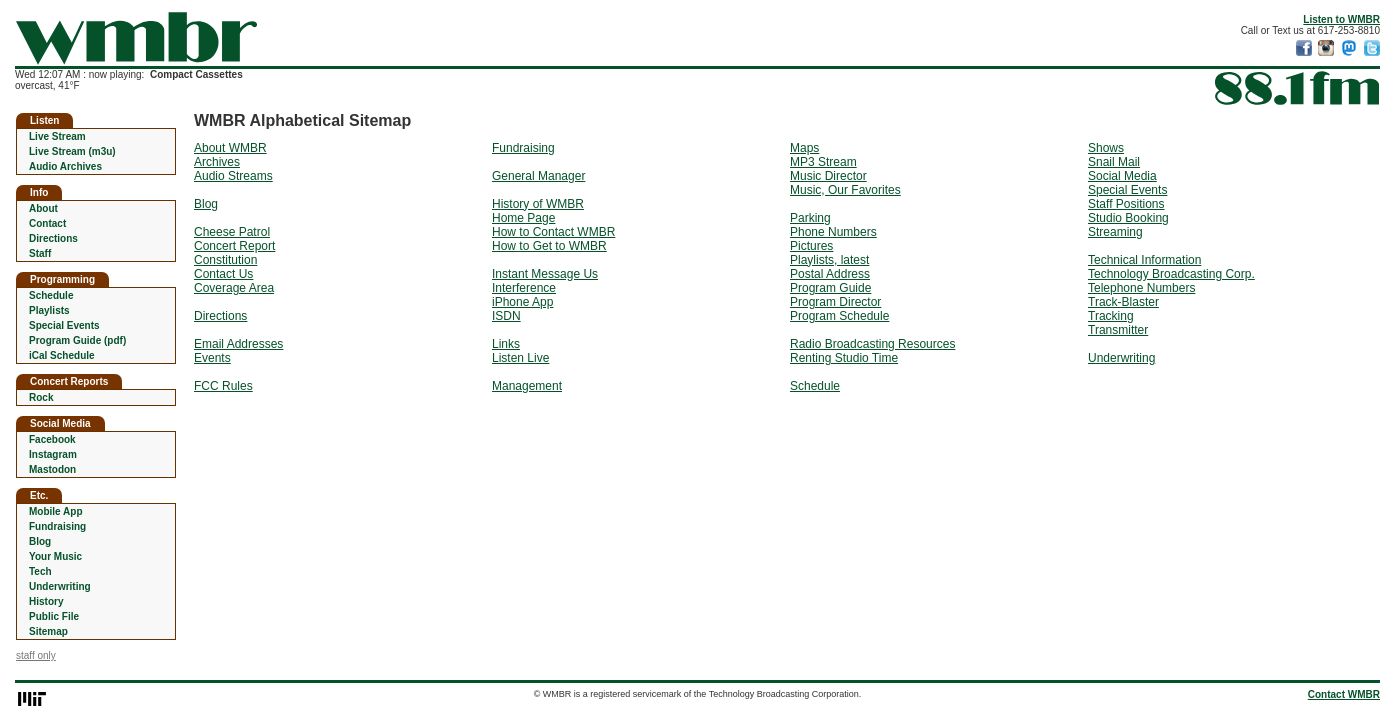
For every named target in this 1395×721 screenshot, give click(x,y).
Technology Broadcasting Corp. (1171, 274)
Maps (804, 148)
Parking (810, 218)
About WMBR (230, 148)
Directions (53, 238)
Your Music (55, 556)
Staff (40, 253)
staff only (36, 655)
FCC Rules (223, 386)
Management (527, 386)
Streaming (1115, 232)
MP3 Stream (823, 162)
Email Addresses (238, 344)
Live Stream (57, 136)
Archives (217, 162)
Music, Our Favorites (845, 190)
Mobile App (56, 511)
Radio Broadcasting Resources (872, 344)
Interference (524, 288)
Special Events (64, 325)
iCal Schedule (62, 355)
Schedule (51, 295)
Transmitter (1118, 330)
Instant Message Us (545, 274)
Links (506, 344)
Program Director (835, 302)
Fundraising (57, 526)
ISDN (506, 316)
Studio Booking (1128, 218)
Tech (40, 571)
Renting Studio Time (844, 358)
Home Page (523, 218)
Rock (41, 397)
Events (212, 358)
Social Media (1122, 176)
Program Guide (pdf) (77, 340)
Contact (47, 223)
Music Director (828, 176)
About (43, 208)
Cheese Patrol (232, 232)
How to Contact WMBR (553, 232)
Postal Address (830, 274)
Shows (1106, 148)
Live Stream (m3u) (72, 151)
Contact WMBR (1344, 694)
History (46, 601)
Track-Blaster (1123, 302)
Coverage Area (234, 288)
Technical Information (1144, 260)
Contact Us (223, 274)
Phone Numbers (833, 232)
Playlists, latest (829, 260)
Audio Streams (233, 176)
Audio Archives (65, 166)
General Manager (538, 176)
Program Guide (830, 288)
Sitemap (48, 631)
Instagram (53, 454)
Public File (54, 616)
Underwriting (60, 586)
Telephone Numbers (1141, 288)
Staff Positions (1126, 204)
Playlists (49, 310)
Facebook (52, 439)
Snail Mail (1114, 162)
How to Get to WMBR (549, 246)
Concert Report (234, 246)
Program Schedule (839, 316)
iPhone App (522, 302)
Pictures (811, 246)
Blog (40, 541)
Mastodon (52, 469)
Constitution (225, 260)
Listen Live (520, 358)
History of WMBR (538, 204)
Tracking (1111, 316)
